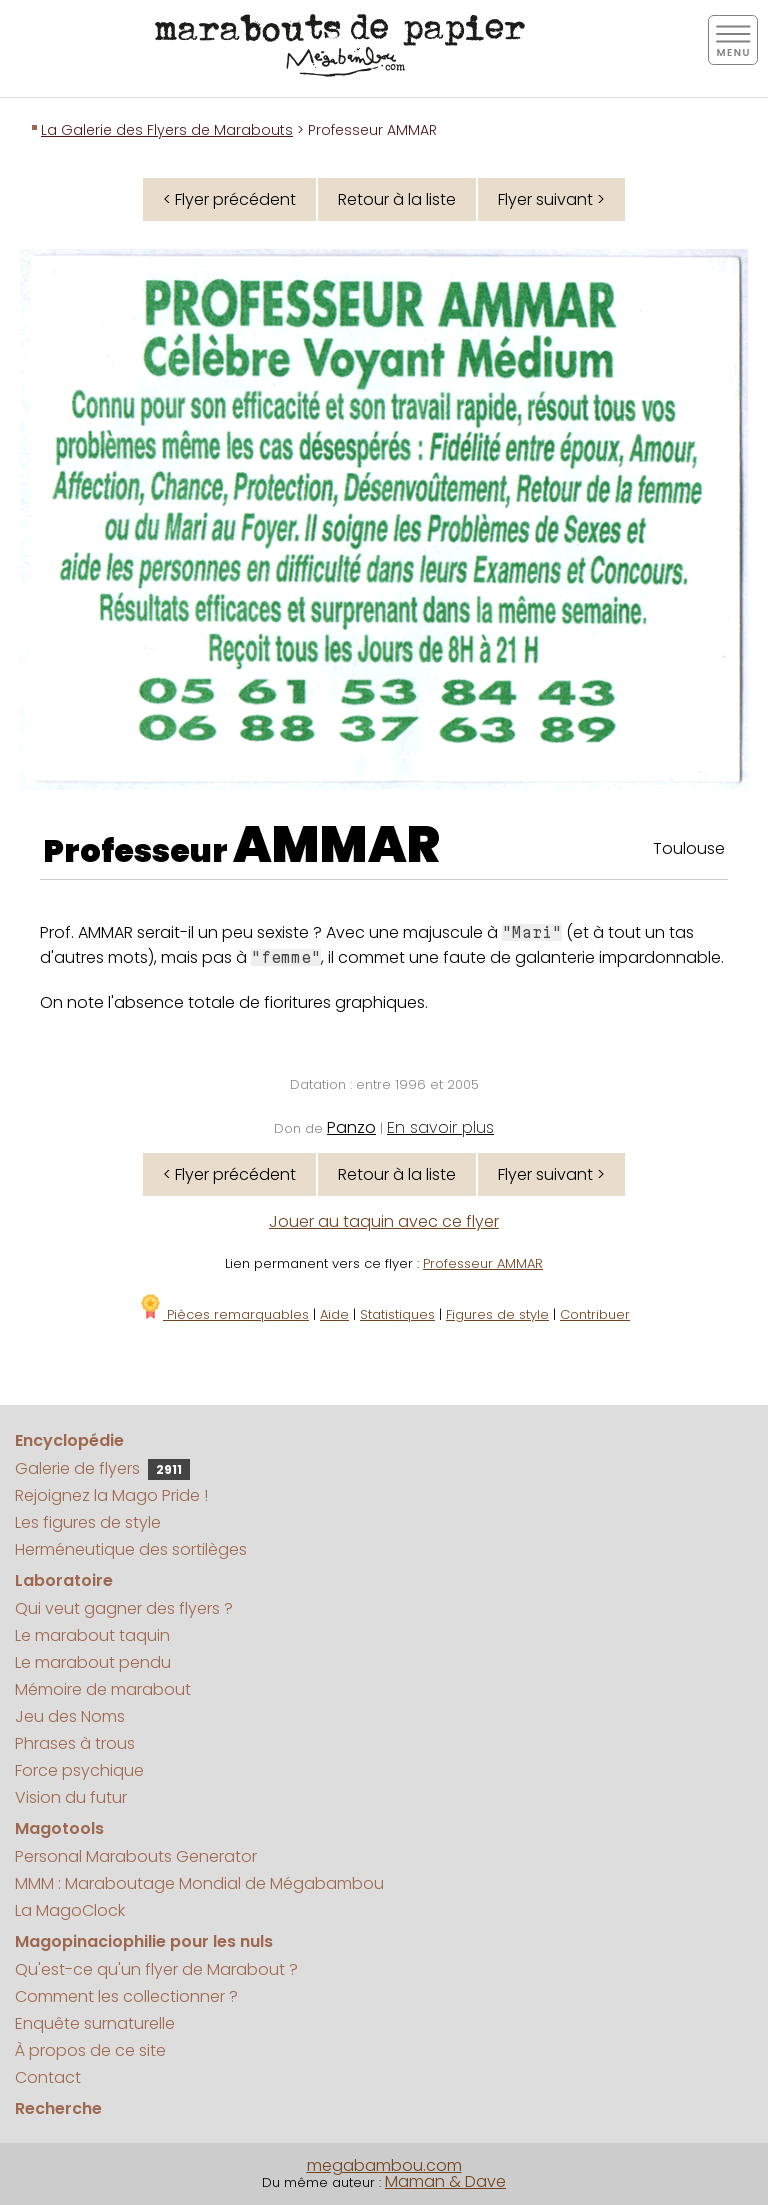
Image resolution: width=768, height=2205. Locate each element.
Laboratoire (64, 1580)
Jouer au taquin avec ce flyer (384, 1221)
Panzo (351, 1127)
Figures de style (497, 1314)
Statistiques (397, 1314)
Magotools (59, 1828)
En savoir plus (440, 1127)
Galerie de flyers (102, 1468)
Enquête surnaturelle (95, 2023)
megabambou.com (384, 2165)
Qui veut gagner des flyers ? (124, 1608)
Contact (48, 2077)
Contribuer (595, 1314)
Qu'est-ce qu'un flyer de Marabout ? (156, 1969)
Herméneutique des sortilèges (131, 1549)
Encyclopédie (69, 1440)
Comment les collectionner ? (126, 1996)
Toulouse (689, 848)
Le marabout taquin (92, 1635)
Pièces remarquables (223, 1314)
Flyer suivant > (551, 199)
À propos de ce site (90, 2050)
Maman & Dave (445, 2181)
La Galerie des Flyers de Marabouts (167, 130)
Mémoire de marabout (103, 1689)
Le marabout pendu (93, 1662)
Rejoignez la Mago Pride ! (111, 1495)
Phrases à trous (75, 1743)
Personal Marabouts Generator (136, 1856)
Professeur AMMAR (483, 1263)
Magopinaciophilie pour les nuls (144, 1941)
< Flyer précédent (229, 199)
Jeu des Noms (70, 1716)
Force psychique (79, 1770)
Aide (334, 1314)
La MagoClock (70, 1910)
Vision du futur (71, 1797)
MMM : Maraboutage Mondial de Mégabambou (199, 1883)
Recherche (58, 2108)
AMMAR (336, 845)
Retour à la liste (397, 199)
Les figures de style (88, 1522)
